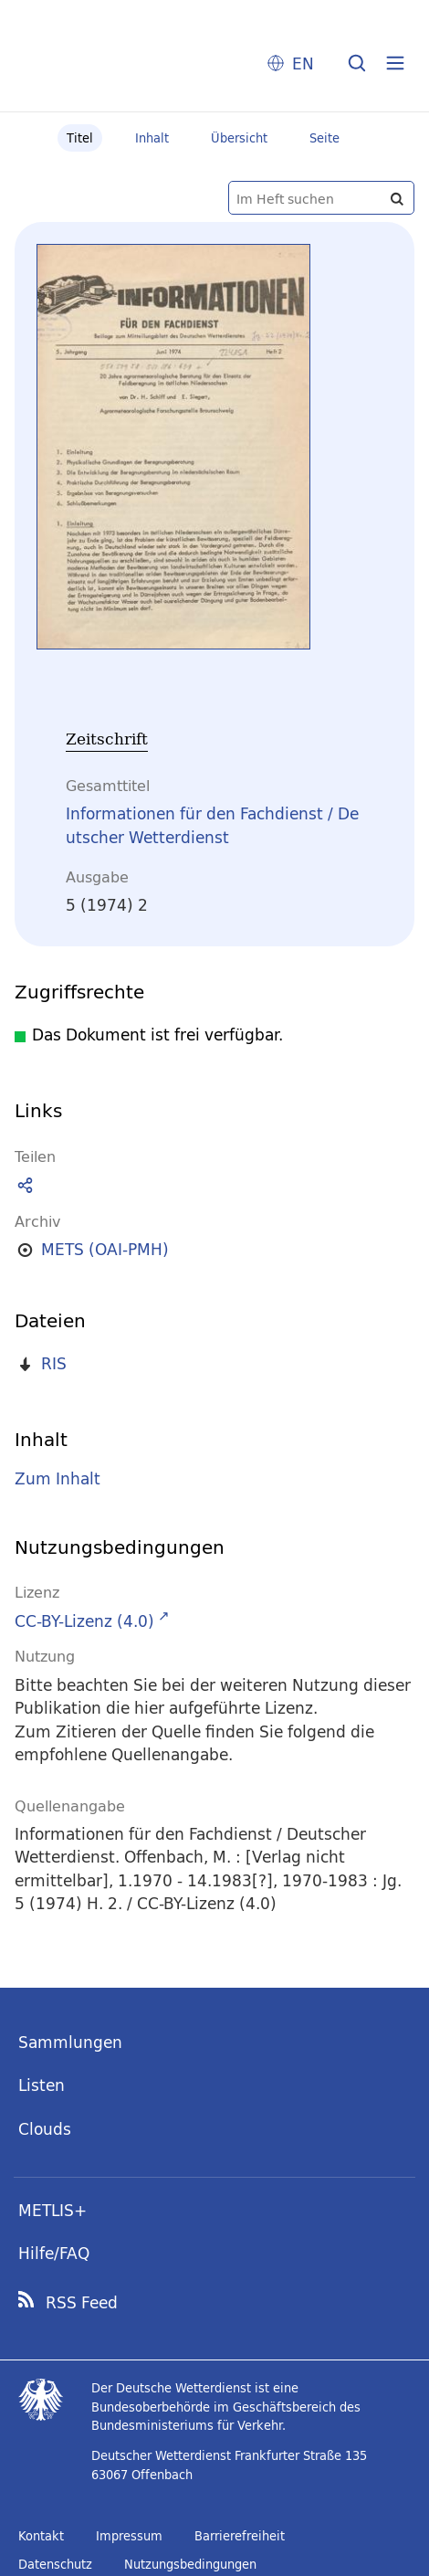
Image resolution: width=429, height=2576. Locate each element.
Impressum (129, 2536)
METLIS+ (52, 2210)
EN (303, 63)
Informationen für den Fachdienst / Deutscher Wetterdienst (212, 825)
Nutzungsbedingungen (190, 2564)
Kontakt (41, 2536)
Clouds (44, 2129)
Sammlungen (70, 2042)
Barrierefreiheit (239, 2536)
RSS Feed (82, 2303)
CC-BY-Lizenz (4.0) (84, 1621)
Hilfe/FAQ (53, 2253)
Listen (41, 2085)
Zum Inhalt (57, 1478)
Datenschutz (55, 2564)
